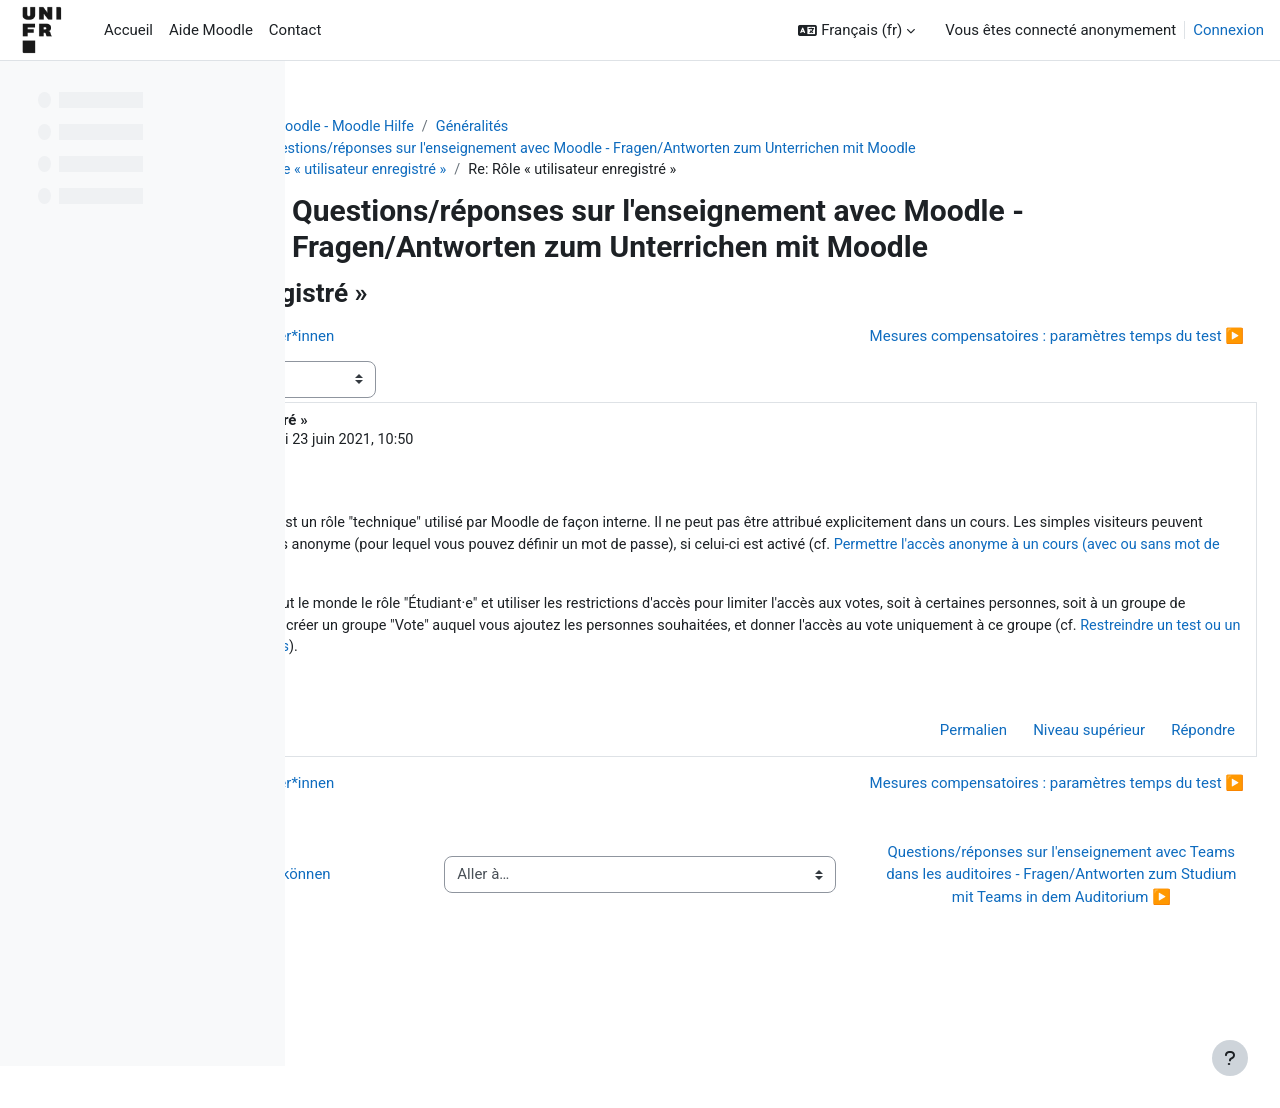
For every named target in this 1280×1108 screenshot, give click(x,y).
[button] (856, 30)
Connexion (1228, 30)
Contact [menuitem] (295, 30)
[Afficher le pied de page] (1230, 1058)
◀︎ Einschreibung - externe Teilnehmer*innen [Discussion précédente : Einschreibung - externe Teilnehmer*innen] (486, 338)
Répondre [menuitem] (1155, 785)
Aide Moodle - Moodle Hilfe (457, 127)
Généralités (606, 127)
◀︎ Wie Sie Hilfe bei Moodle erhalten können (464, 952)
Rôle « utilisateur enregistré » (484, 172)
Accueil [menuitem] (128, 30)
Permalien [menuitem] (925, 785)
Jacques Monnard (471, 443)
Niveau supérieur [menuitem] (1041, 785)
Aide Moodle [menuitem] (211, 30)
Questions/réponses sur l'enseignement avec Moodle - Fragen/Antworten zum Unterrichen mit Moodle (728, 150)
